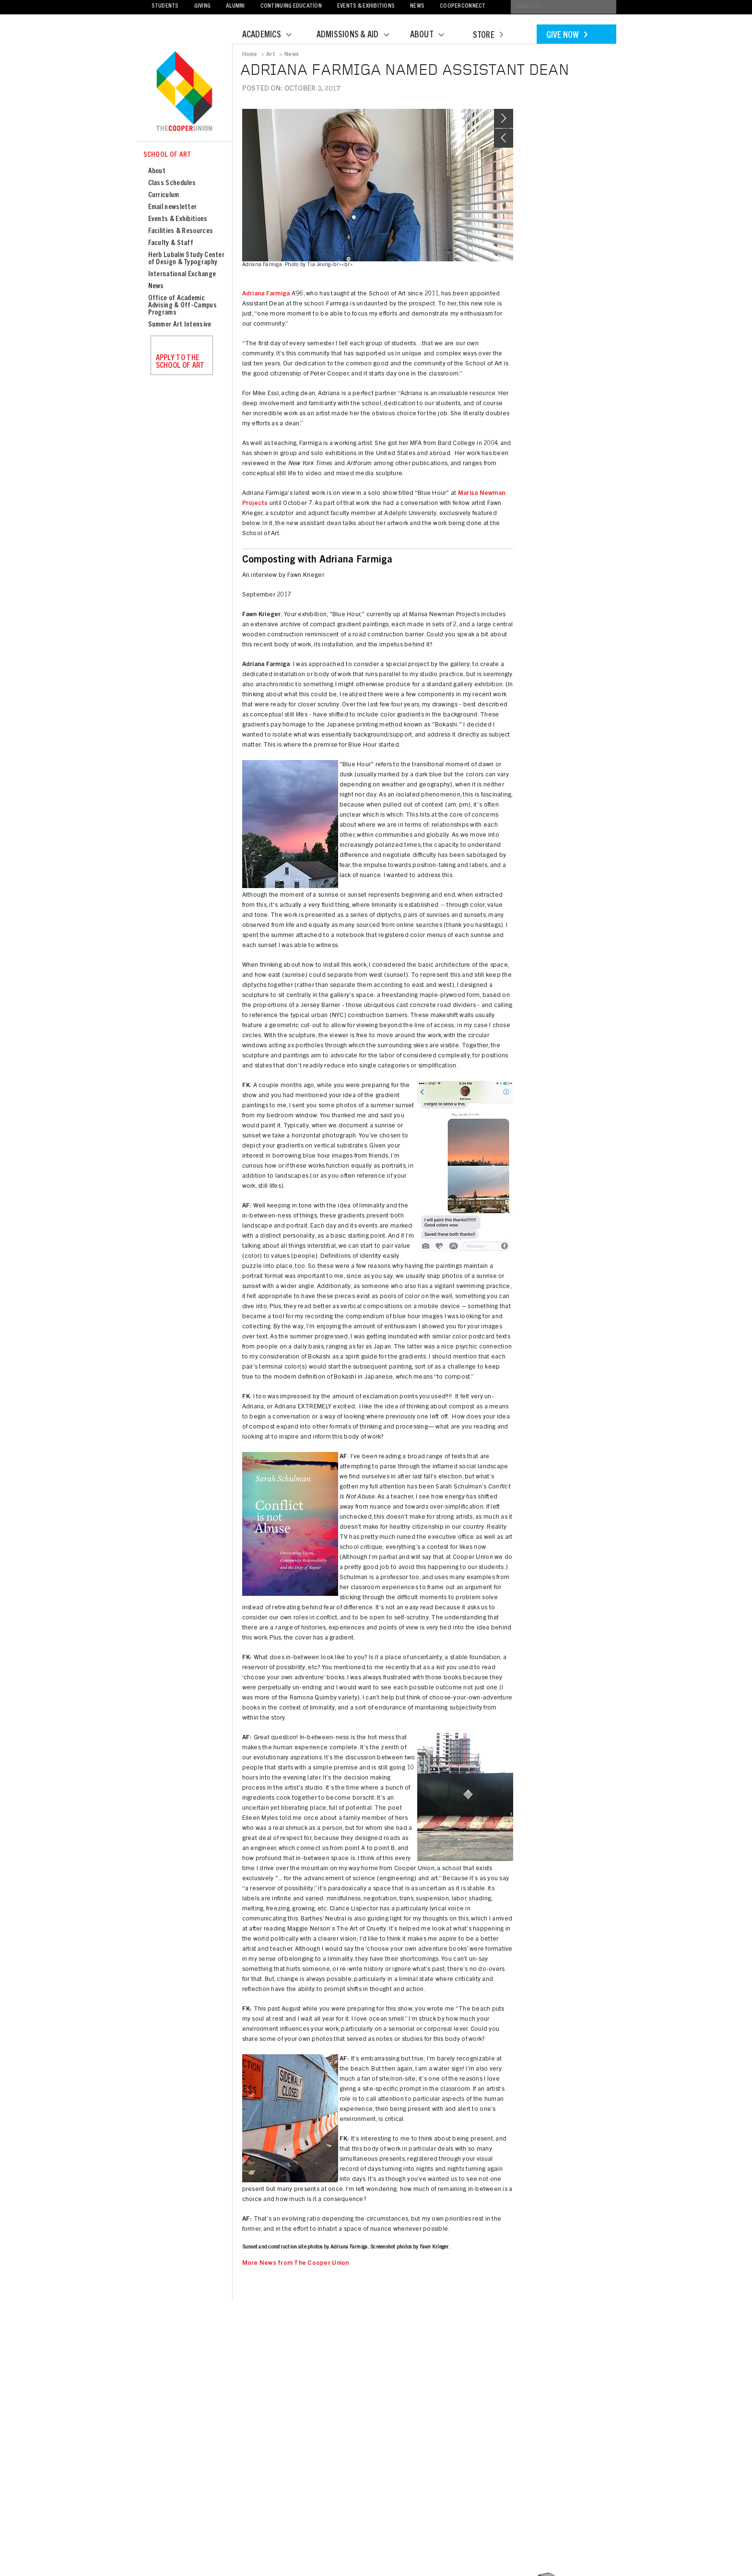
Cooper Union (184, 92)
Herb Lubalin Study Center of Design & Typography (186, 259)
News (417, 6)
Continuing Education (291, 6)
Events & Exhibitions (366, 6)
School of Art (167, 155)
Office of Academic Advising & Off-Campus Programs (182, 305)
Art (271, 55)
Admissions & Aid (359, 35)
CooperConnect (462, 6)
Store (488, 36)
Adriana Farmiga (266, 294)
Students (165, 6)
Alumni (235, 6)
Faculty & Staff (171, 243)
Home (250, 55)
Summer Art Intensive (180, 324)
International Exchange (182, 274)
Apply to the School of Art (180, 362)
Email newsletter (172, 207)
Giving (202, 6)
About (433, 35)
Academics (273, 35)
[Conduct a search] (563, 7)
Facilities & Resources (180, 231)
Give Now (567, 36)
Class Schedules (172, 183)
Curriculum (163, 195)
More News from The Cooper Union (295, 2263)
